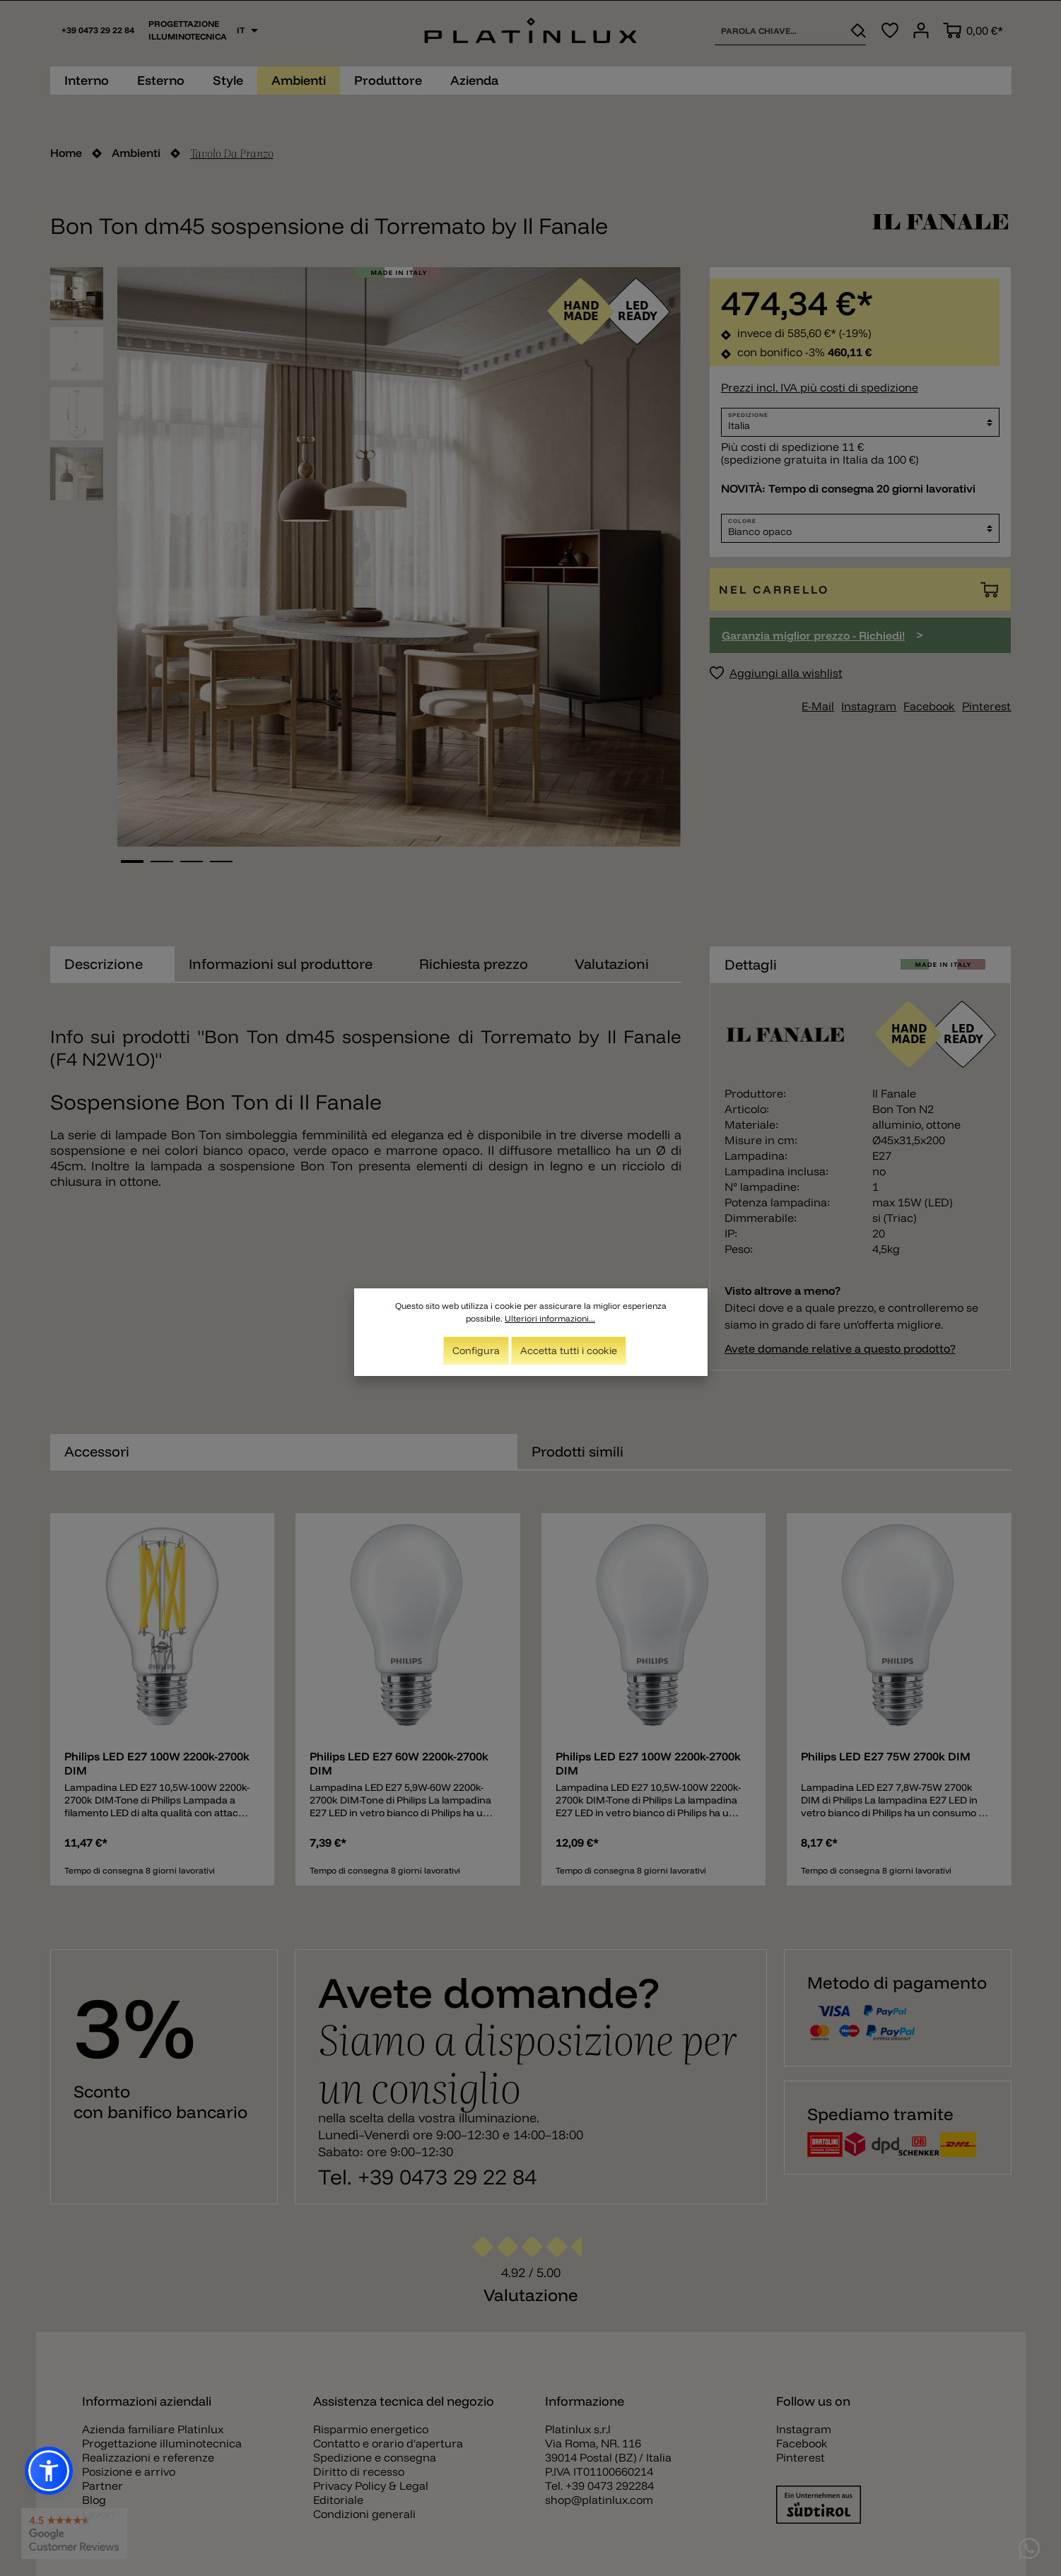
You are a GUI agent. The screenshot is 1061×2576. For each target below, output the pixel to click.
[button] (48, 2470)
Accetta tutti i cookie (568, 1350)
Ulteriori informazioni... (550, 1318)
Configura (476, 1350)
